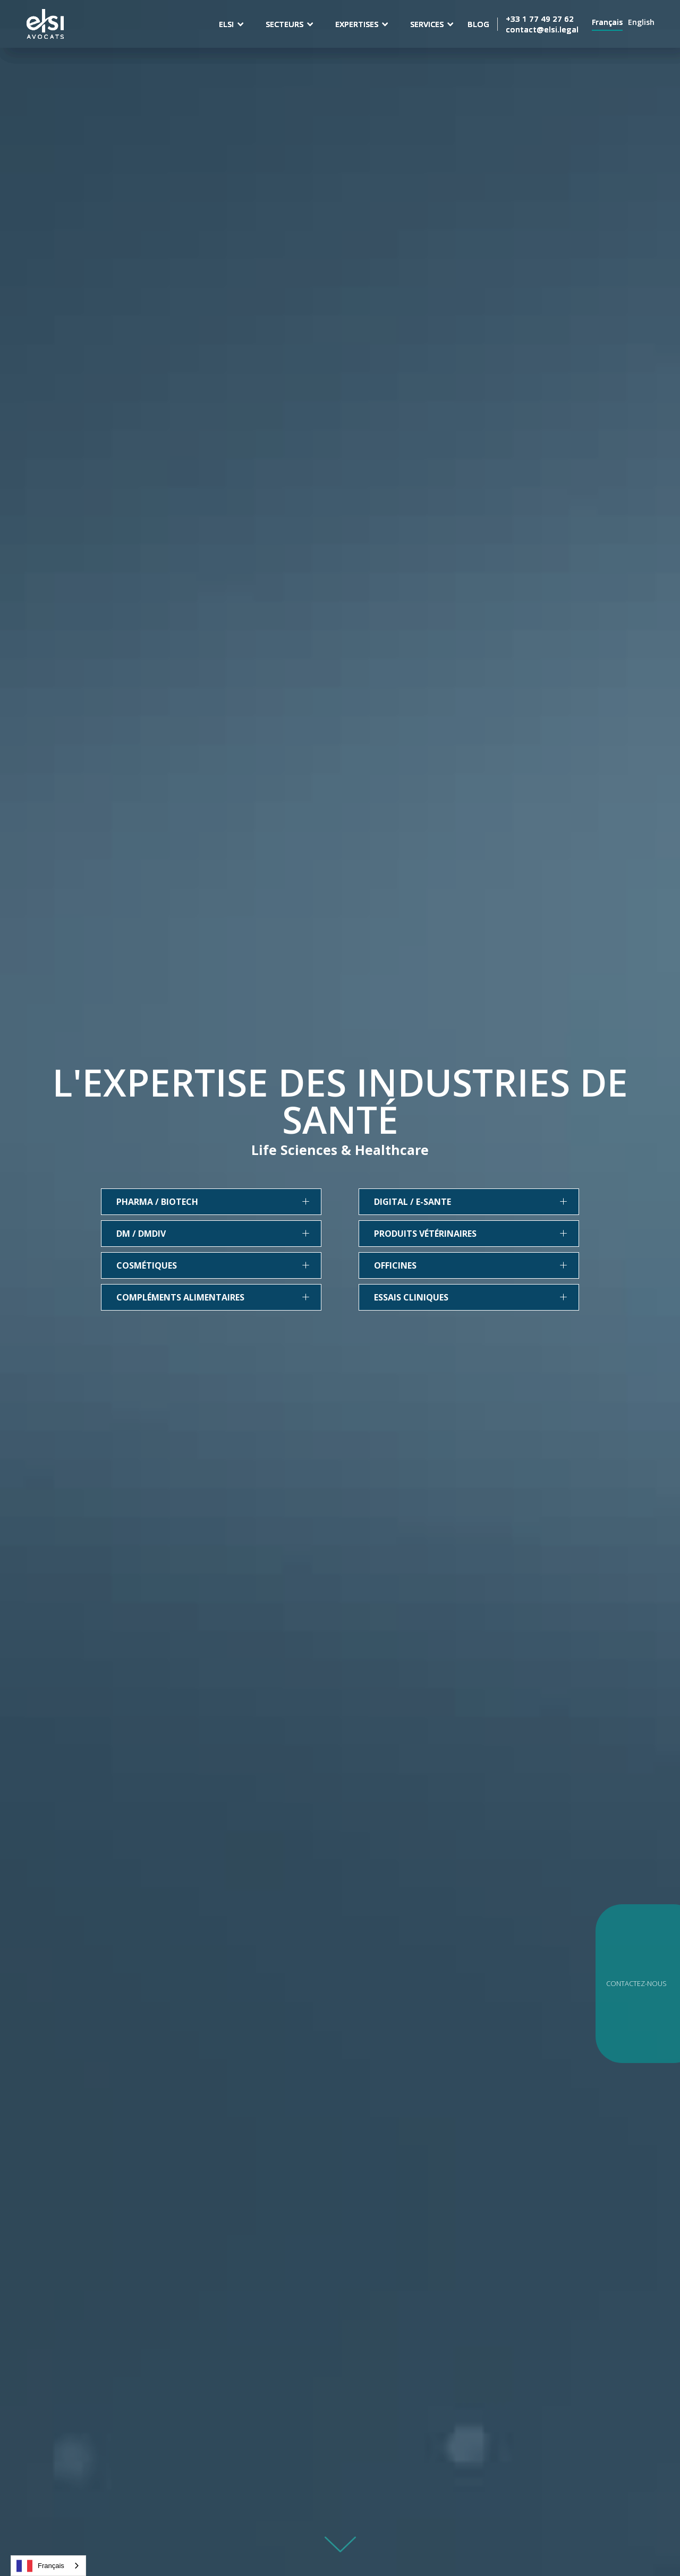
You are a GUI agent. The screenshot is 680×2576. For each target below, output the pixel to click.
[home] (45, 24)
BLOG (478, 24)
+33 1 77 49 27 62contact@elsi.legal (542, 24)
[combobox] (48, 2565)
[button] (231, 24)
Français (40, 2566)
